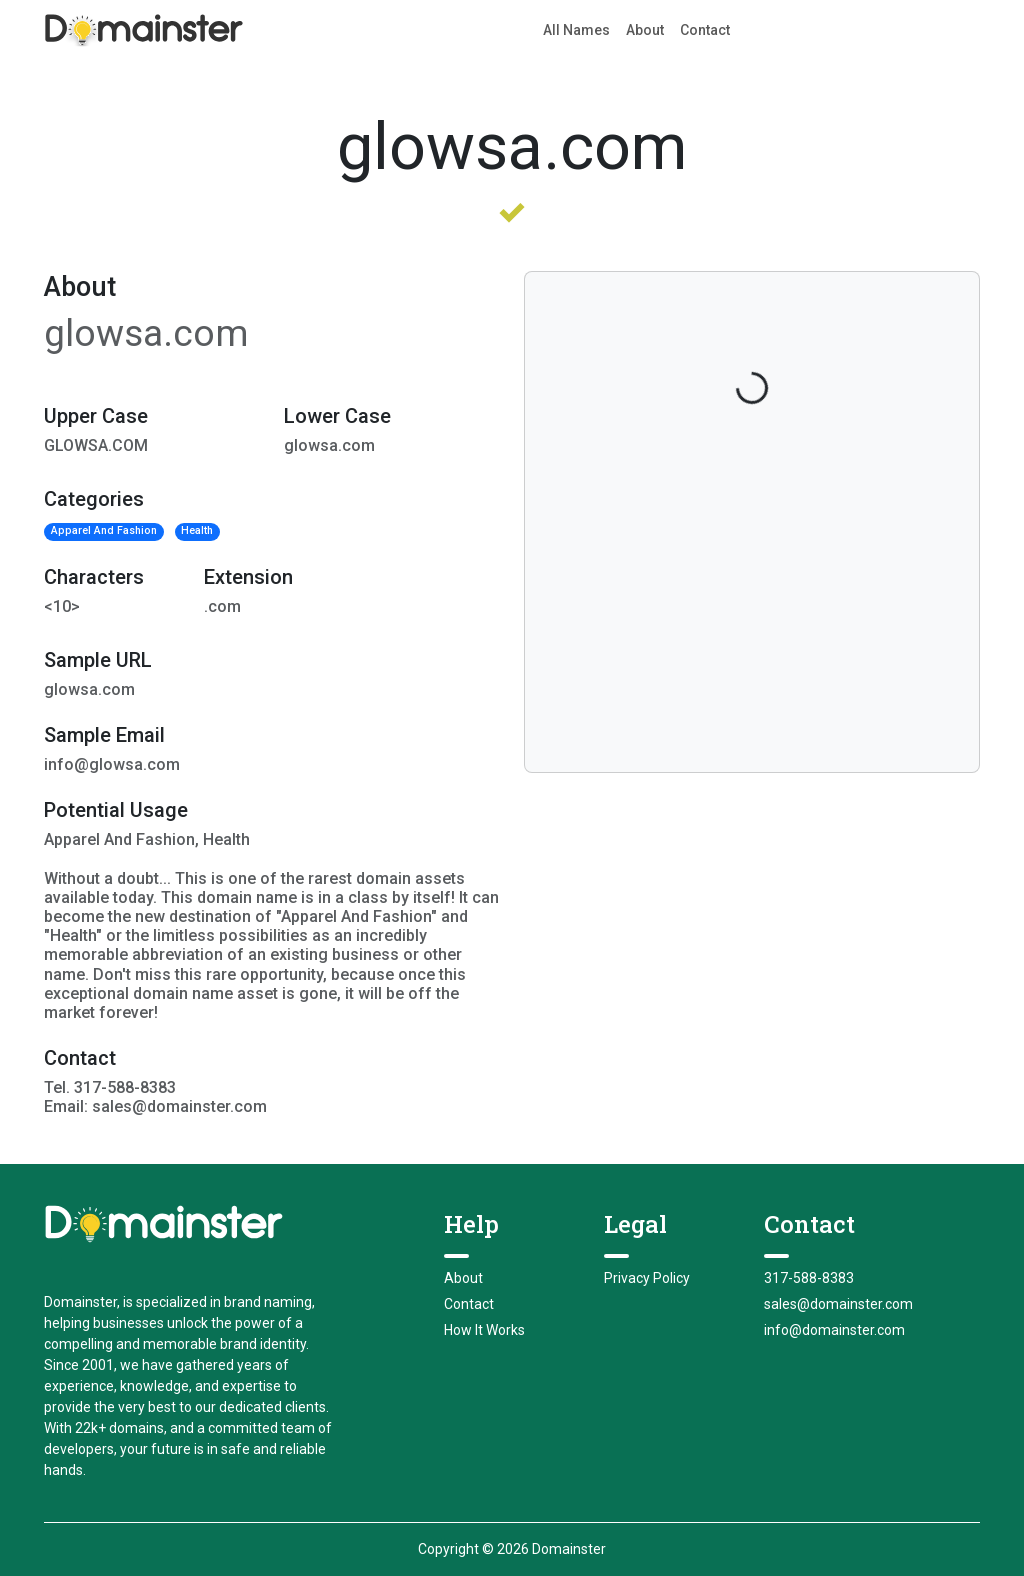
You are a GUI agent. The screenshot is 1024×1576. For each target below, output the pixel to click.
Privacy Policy (647, 1278)
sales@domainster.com (838, 1304)
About (645, 30)
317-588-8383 (809, 1278)
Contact (705, 30)
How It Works (484, 1330)
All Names (576, 30)
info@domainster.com (834, 1330)
